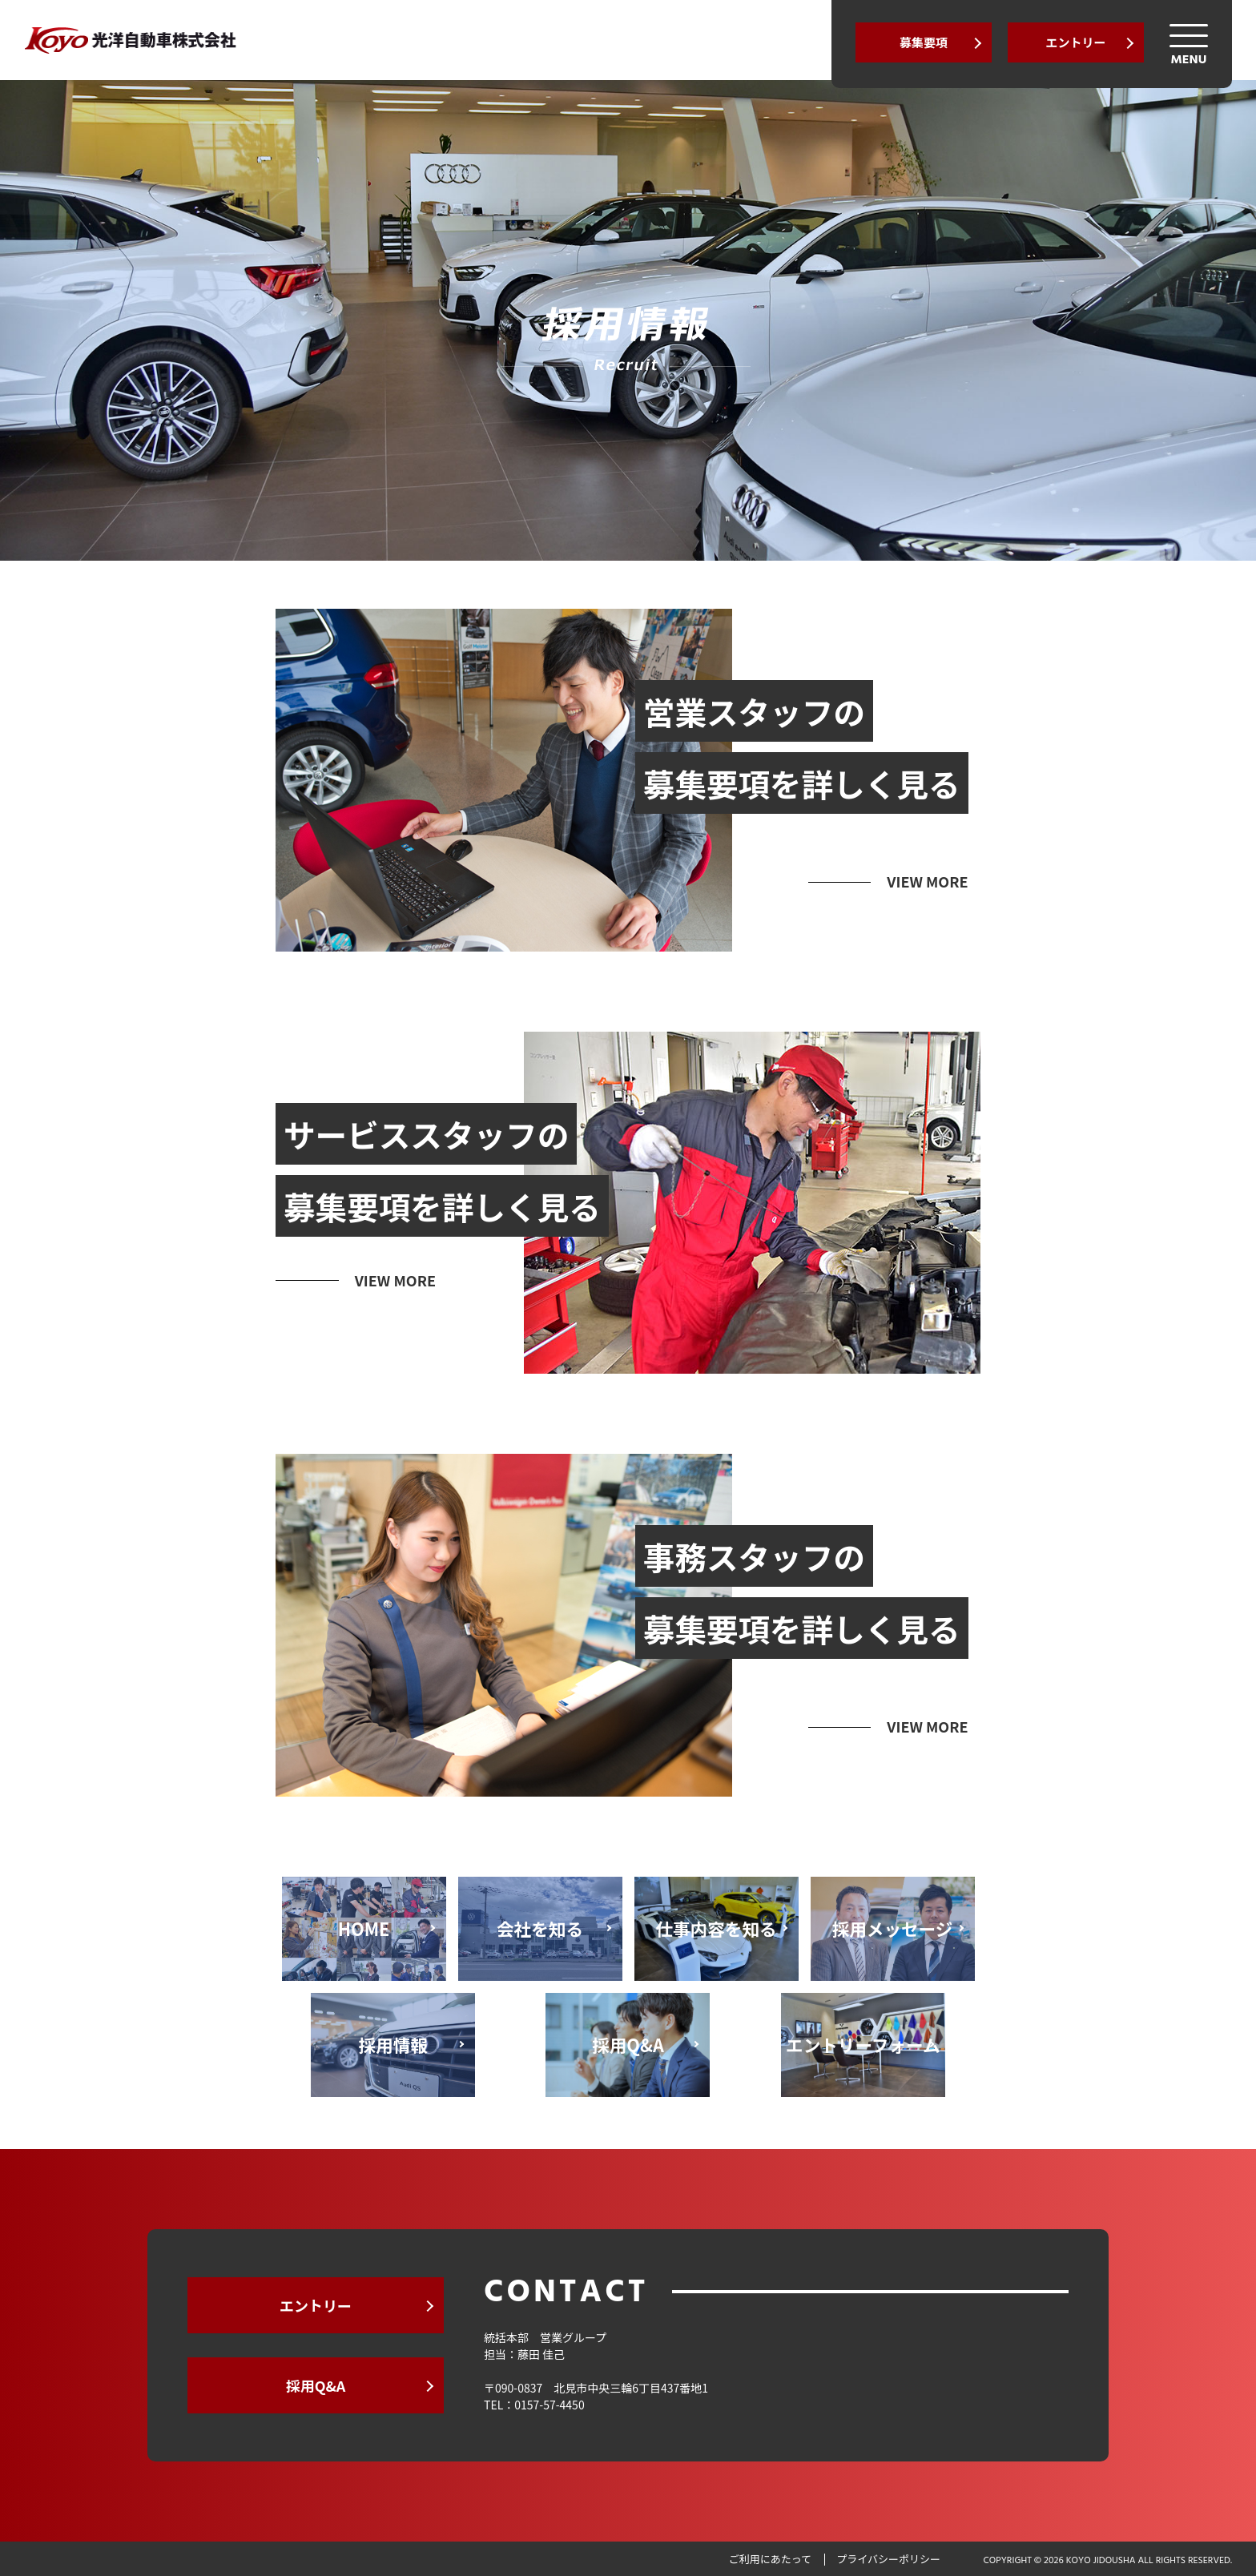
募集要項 (924, 42)
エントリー (1075, 42)
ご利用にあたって (770, 2558)
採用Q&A (316, 2385)
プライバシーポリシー (888, 2558)
